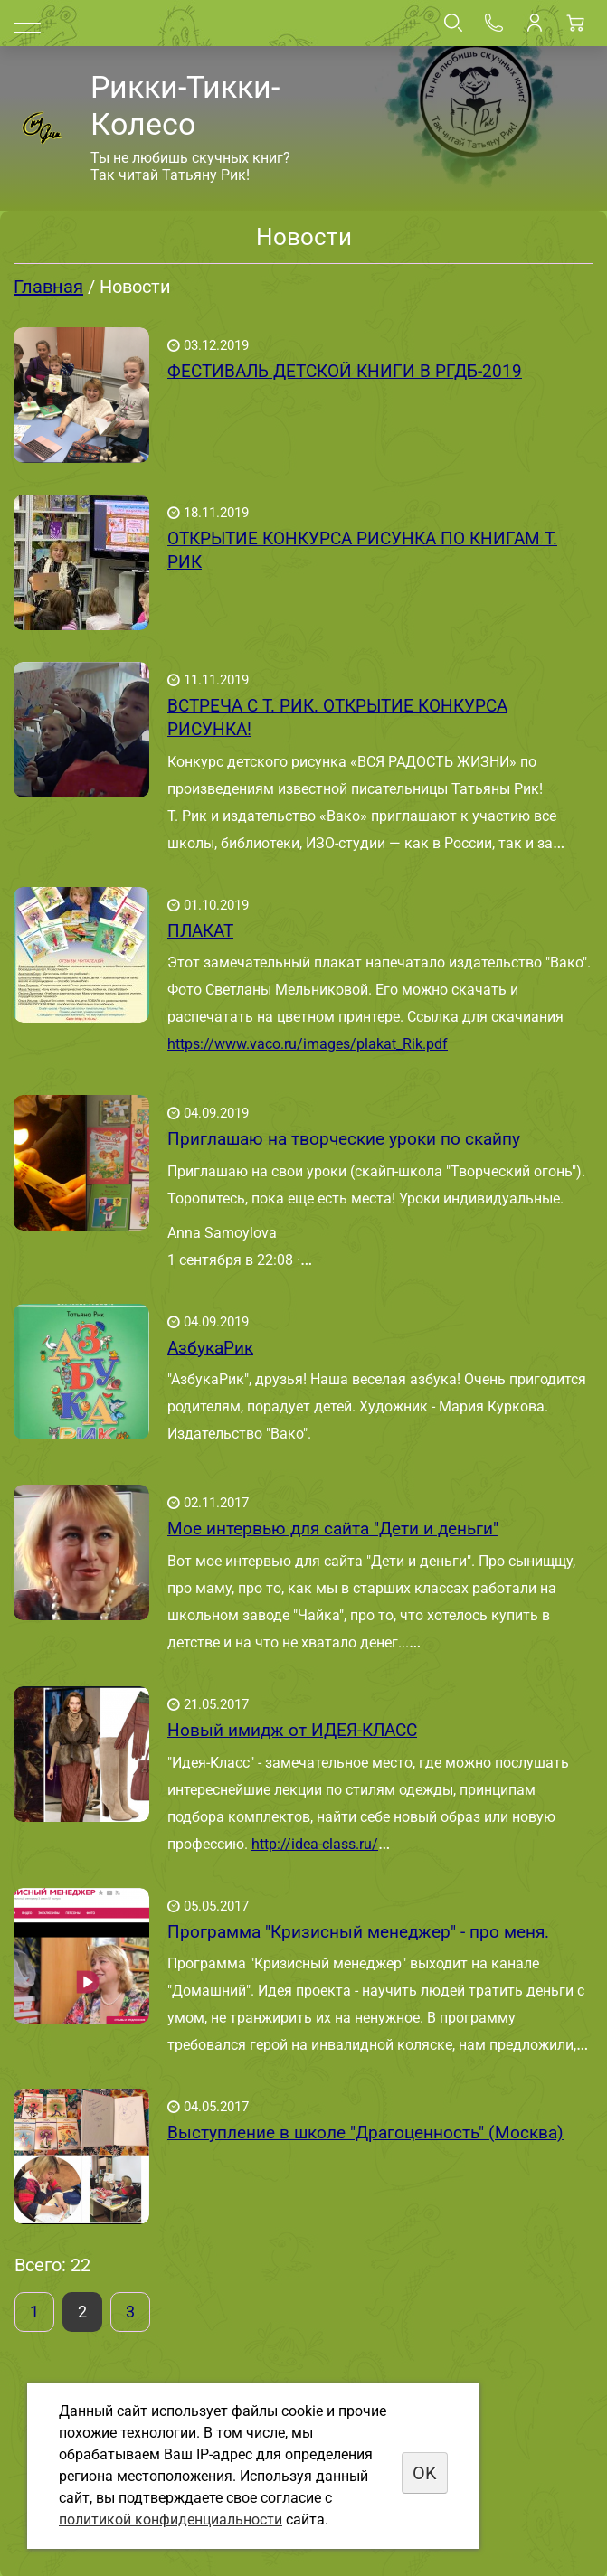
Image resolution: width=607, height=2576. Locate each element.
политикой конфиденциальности (170, 2519)
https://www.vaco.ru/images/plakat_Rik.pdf (307, 1043)
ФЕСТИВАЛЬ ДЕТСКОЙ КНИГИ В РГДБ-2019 (344, 371)
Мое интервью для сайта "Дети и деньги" (332, 1528)
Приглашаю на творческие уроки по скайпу (343, 1138)
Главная (48, 286)
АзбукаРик (210, 1347)
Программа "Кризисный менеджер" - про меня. (358, 1931)
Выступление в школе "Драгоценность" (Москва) (365, 2132)
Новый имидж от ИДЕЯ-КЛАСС (292, 1730)
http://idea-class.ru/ (314, 1844)
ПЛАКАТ (200, 930)
